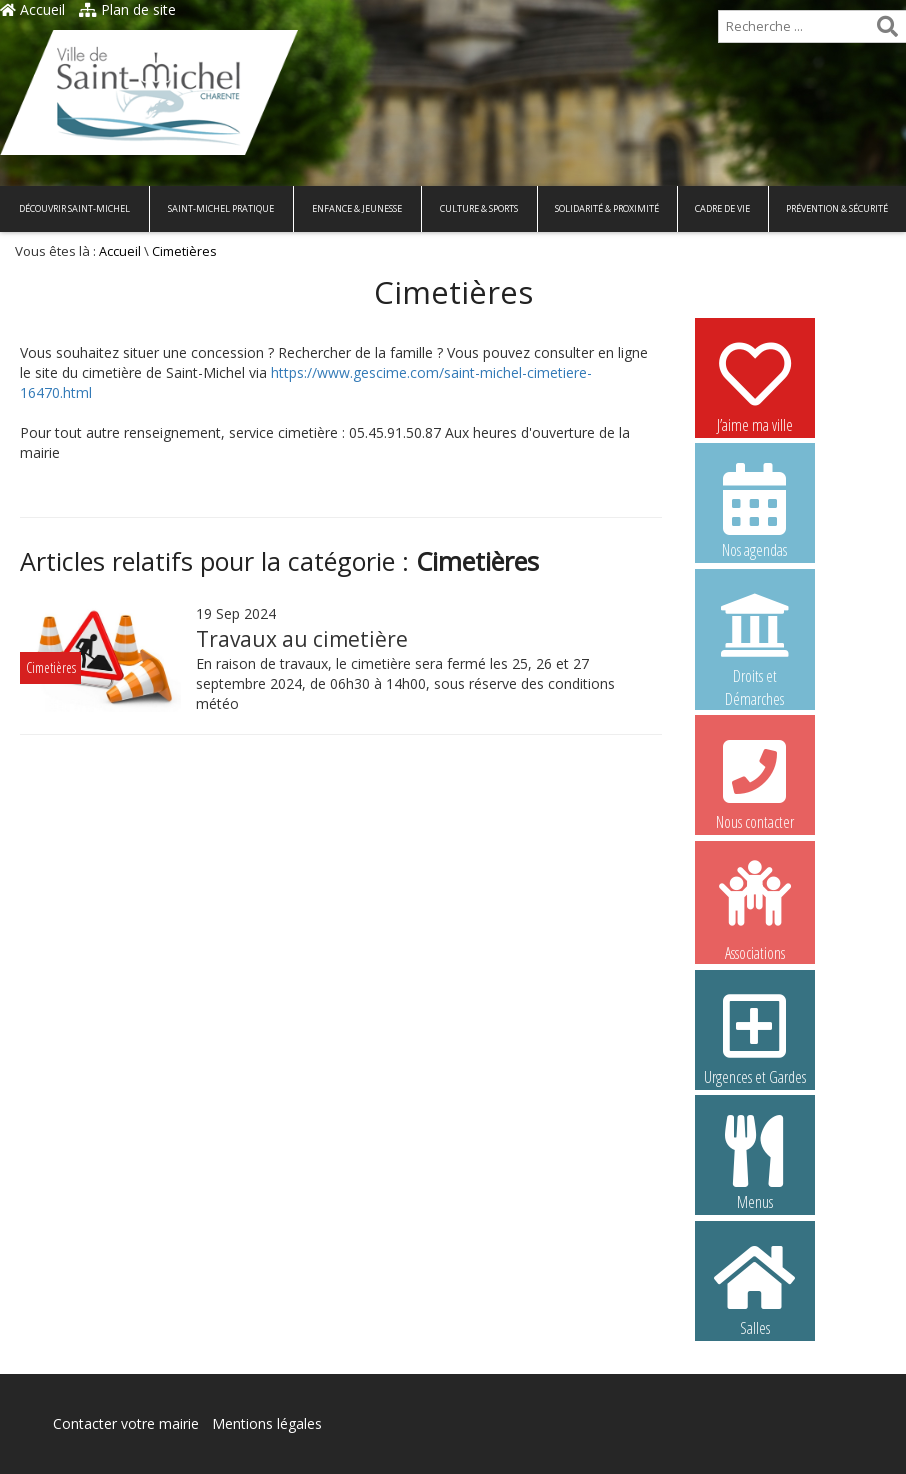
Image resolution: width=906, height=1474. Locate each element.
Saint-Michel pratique (221, 208)
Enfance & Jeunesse (357, 208)
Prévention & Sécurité (837, 208)
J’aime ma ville (755, 385)
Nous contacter (755, 782)
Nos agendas (755, 510)
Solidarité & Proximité (607, 208)
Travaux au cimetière (302, 639)
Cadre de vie (722, 208)
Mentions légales (267, 1423)
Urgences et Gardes (755, 1037)
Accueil (32, 9)
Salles (755, 1288)
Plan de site (127, 9)
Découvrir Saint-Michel (74, 208)
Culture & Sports (479, 208)
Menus (755, 1162)
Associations (755, 909)
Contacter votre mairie (126, 1423)
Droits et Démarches (755, 637)
